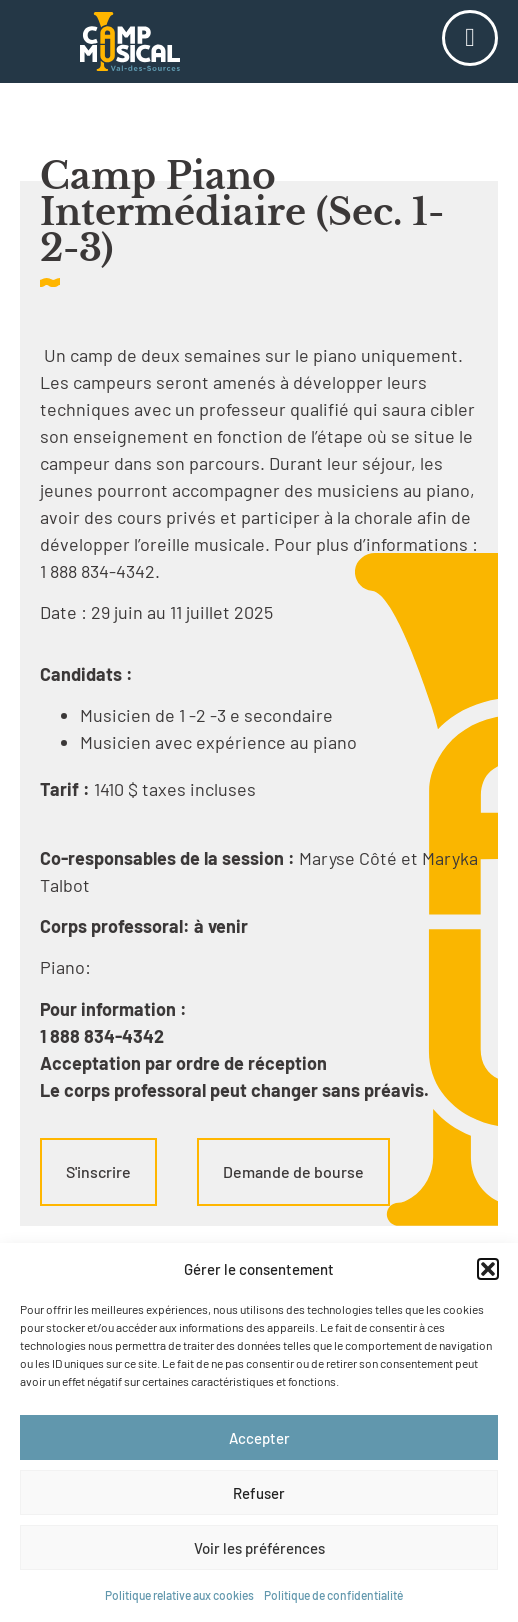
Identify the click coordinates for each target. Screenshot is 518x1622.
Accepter (259, 1438)
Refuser (259, 1493)
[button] (488, 1269)
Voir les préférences (259, 1548)
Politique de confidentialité (333, 1595)
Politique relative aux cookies (179, 1595)
